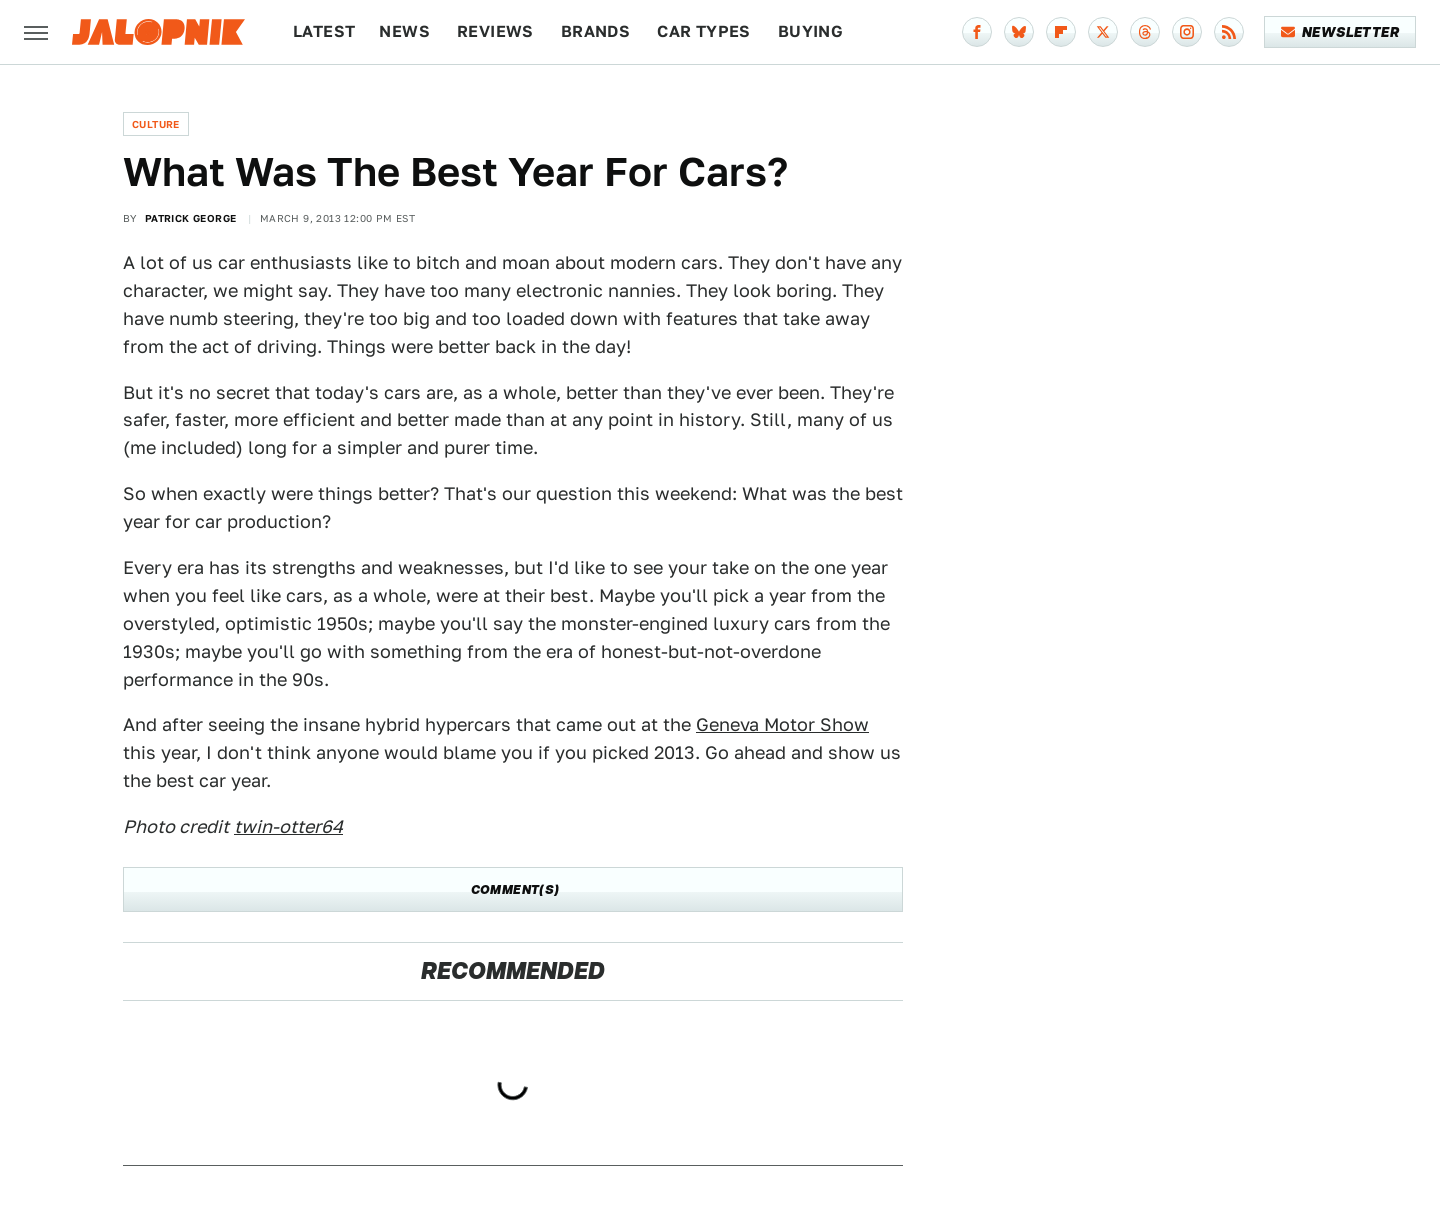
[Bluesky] (1019, 32)
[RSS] (1229, 32)
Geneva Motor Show (782, 724)
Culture (156, 124)
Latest (324, 31)
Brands (595, 31)
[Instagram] (1187, 32)
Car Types (704, 31)
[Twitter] (1103, 32)
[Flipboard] (1061, 32)
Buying (810, 31)
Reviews (495, 31)
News (404, 31)
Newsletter (1340, 32)
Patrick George (191, 218)
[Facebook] (977, 32)
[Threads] (1145, 32)
